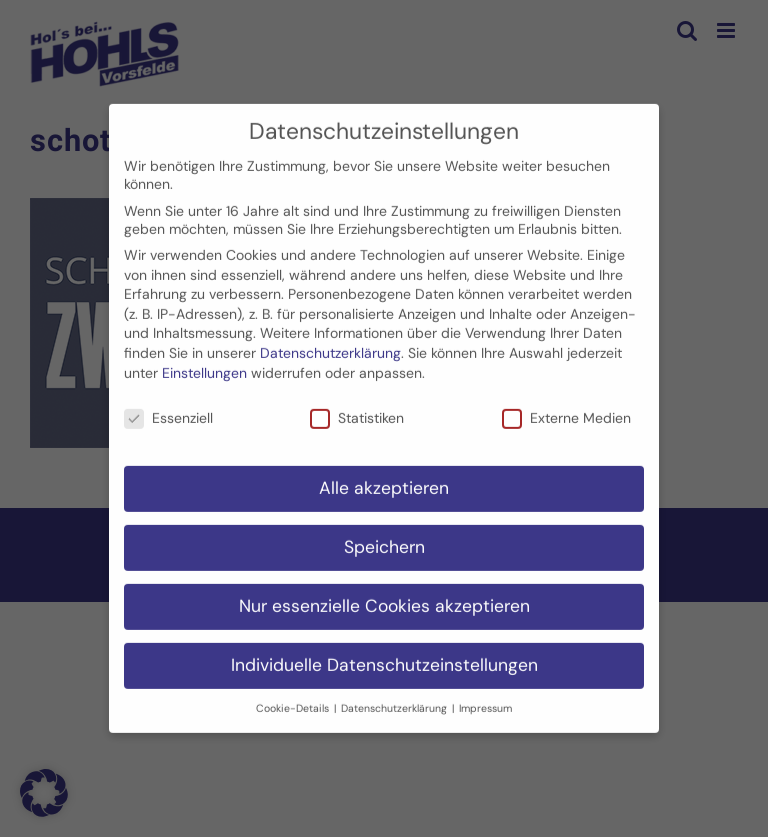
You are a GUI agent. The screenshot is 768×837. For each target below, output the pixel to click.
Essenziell (168, 408)
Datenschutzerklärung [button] (395, 697)
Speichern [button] (384, 537)
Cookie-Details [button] (294, 697)
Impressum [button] (485, 697)
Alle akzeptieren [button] (384, 478)
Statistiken (357, 408)
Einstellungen (204, 362)
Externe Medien (566, 408)
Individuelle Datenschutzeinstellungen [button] (384, 655)
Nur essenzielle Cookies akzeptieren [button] (384, 596)
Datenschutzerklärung (330, 343)
